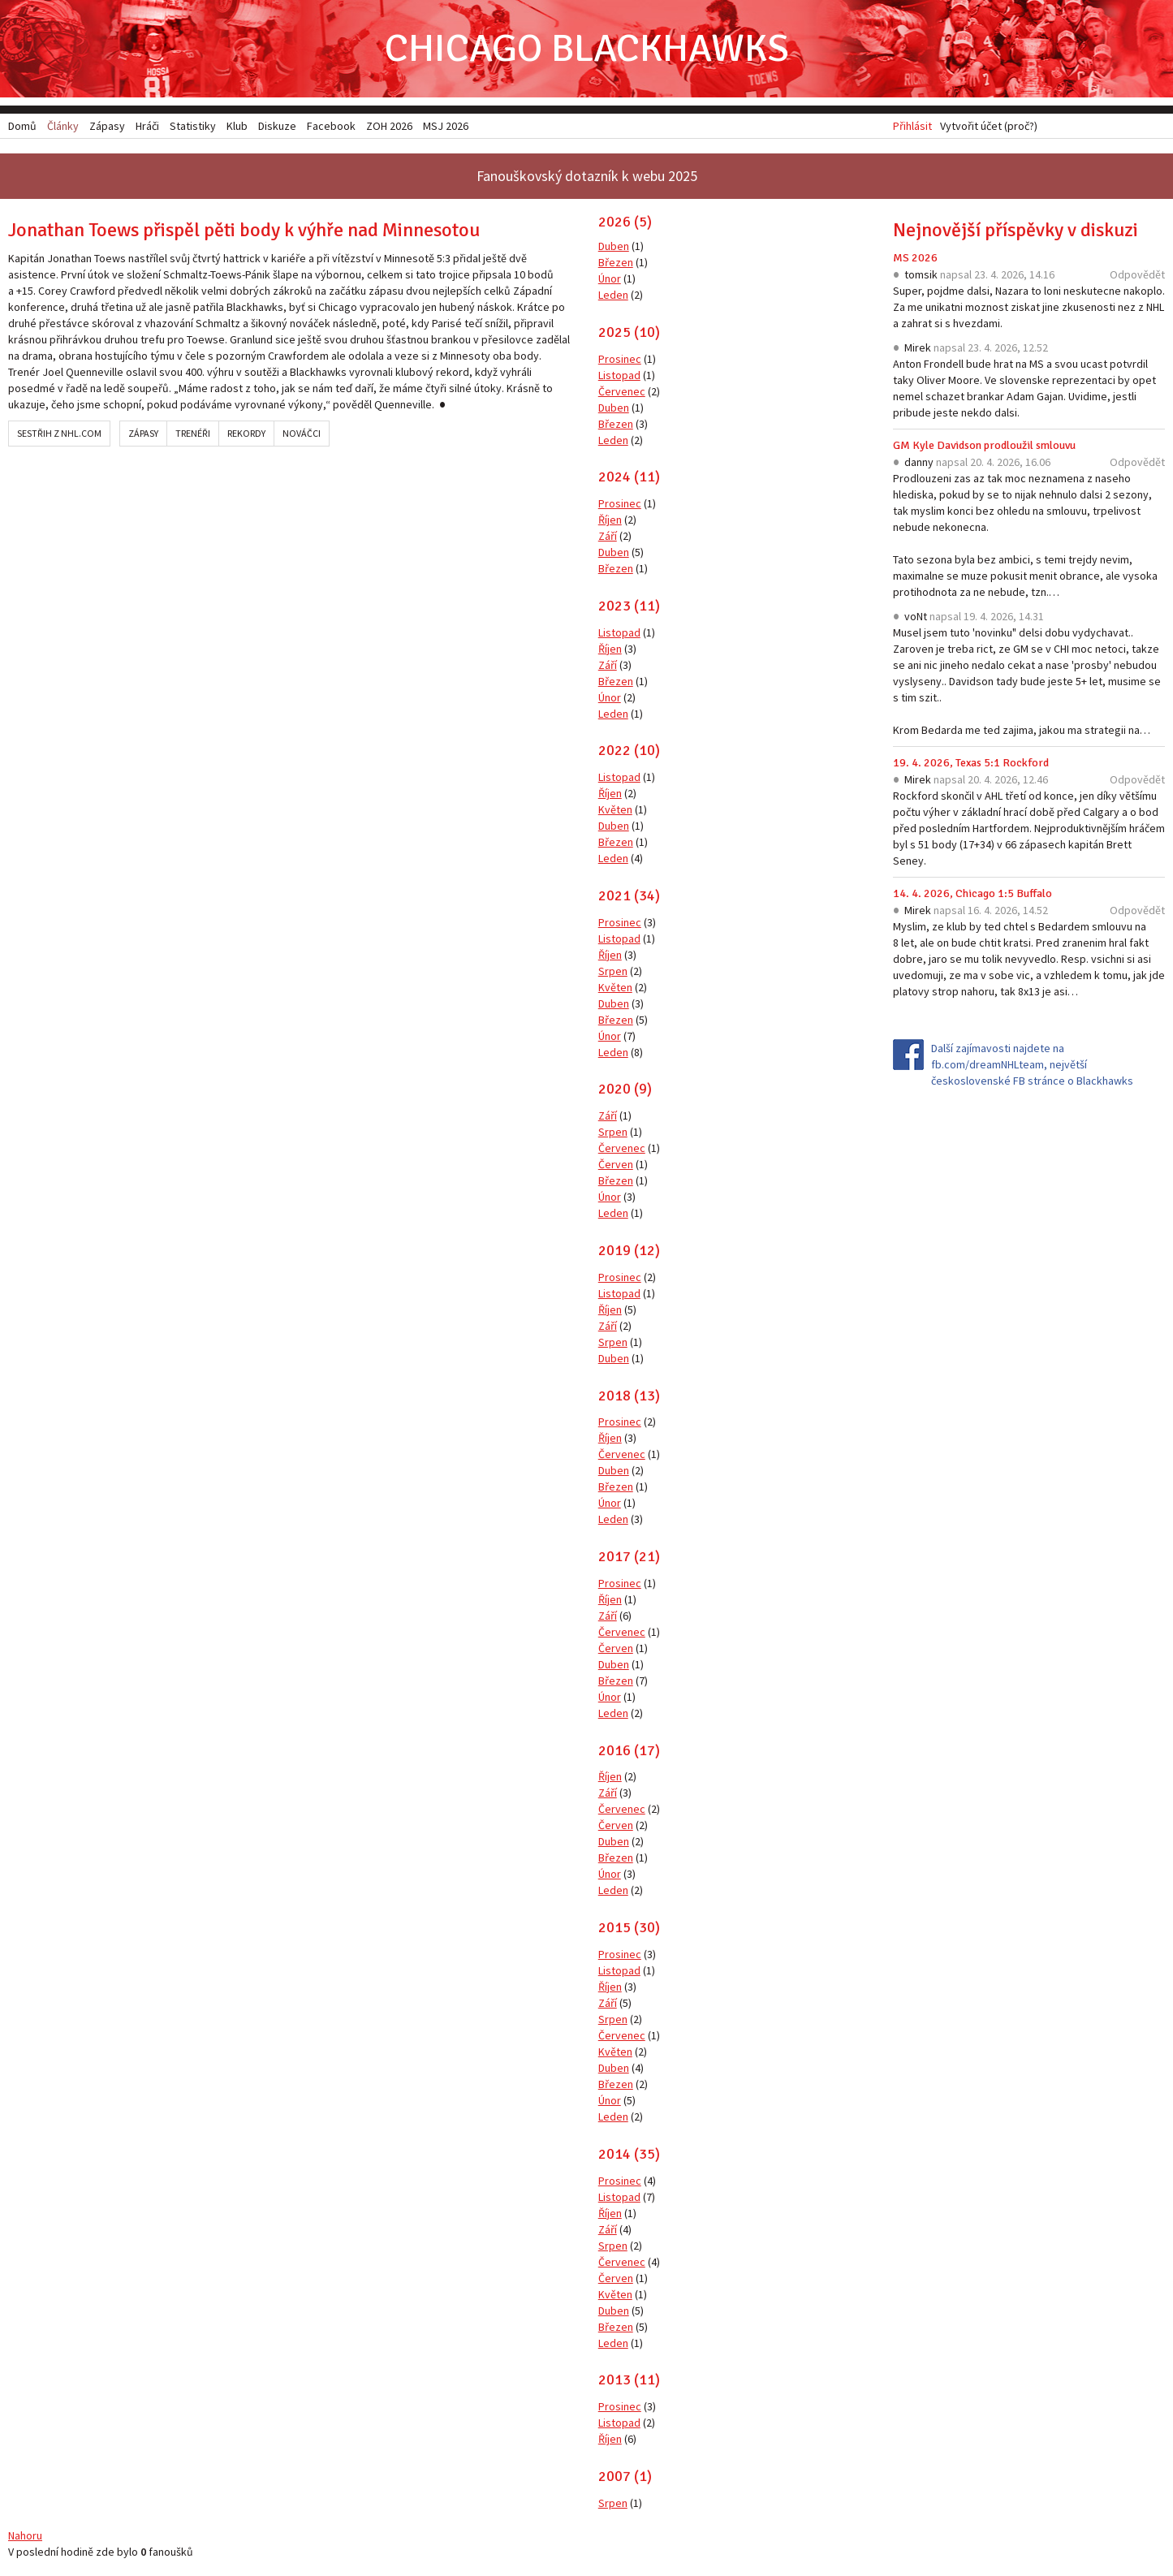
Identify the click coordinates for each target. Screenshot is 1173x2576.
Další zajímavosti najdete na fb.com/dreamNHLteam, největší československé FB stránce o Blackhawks (1032, 1064)
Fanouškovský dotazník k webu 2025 (587, 175)
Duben (613, 246)
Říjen (610, 519)
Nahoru (25, 2535)
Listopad (619, 375)
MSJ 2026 (445, 126)
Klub (237, 126)
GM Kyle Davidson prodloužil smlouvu (984, 445)
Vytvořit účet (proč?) (988, 126)
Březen (615, 262)
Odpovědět (1137, 274)
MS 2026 (915, 258)
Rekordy (246, 433)
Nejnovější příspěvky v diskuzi (1015, 230)
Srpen (612, 971)
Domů (22, 126)
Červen (615, 1164)
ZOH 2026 (389, 126)
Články (63, 126)
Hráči (147, 126)
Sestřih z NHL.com (59, 433)
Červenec (621, 391)
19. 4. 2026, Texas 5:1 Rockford (971, 763)
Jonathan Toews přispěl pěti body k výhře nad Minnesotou (244, 230)
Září (607, 536)
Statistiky (193, 126)
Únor (609, 278)
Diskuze (277, 126)
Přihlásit (912, 126)
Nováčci (301, 433)
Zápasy (143, 433)
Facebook (331, 126)
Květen (615, 809)
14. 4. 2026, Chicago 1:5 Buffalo (972, 893)
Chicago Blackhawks (587, 48)
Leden (613, 294)
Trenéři (192, 433)
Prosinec (619, 359)
